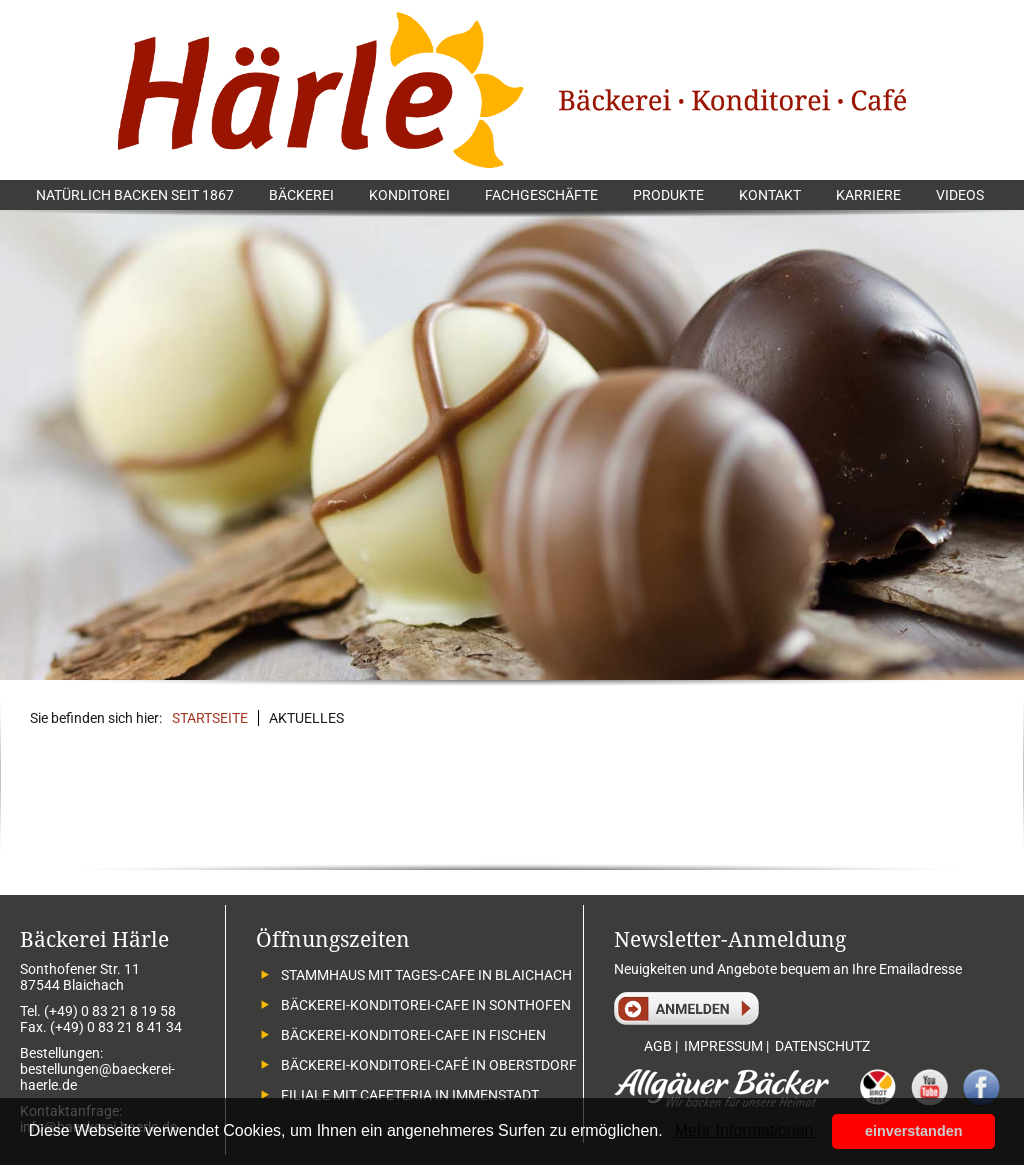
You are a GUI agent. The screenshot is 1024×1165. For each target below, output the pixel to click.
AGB (658, 1046)
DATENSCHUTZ (822, 1046)
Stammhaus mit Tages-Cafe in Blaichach (426, 975)
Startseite (210, 718)
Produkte (668, 195)
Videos (960, 195)
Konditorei (409, 195)
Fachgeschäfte (541, 195)
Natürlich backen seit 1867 (135, 195)
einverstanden (914, 1131)
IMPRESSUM (723, 1046)
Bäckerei (301, 195)
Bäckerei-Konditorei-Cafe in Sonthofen (426, 1005)
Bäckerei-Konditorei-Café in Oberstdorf (429, 1065)
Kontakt (770, 195)
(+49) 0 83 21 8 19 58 (110, 1011)
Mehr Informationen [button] (744, 1130)
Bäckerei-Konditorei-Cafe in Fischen (413, 1035)
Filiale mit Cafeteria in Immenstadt (410, 1095)
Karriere (868, 195)
